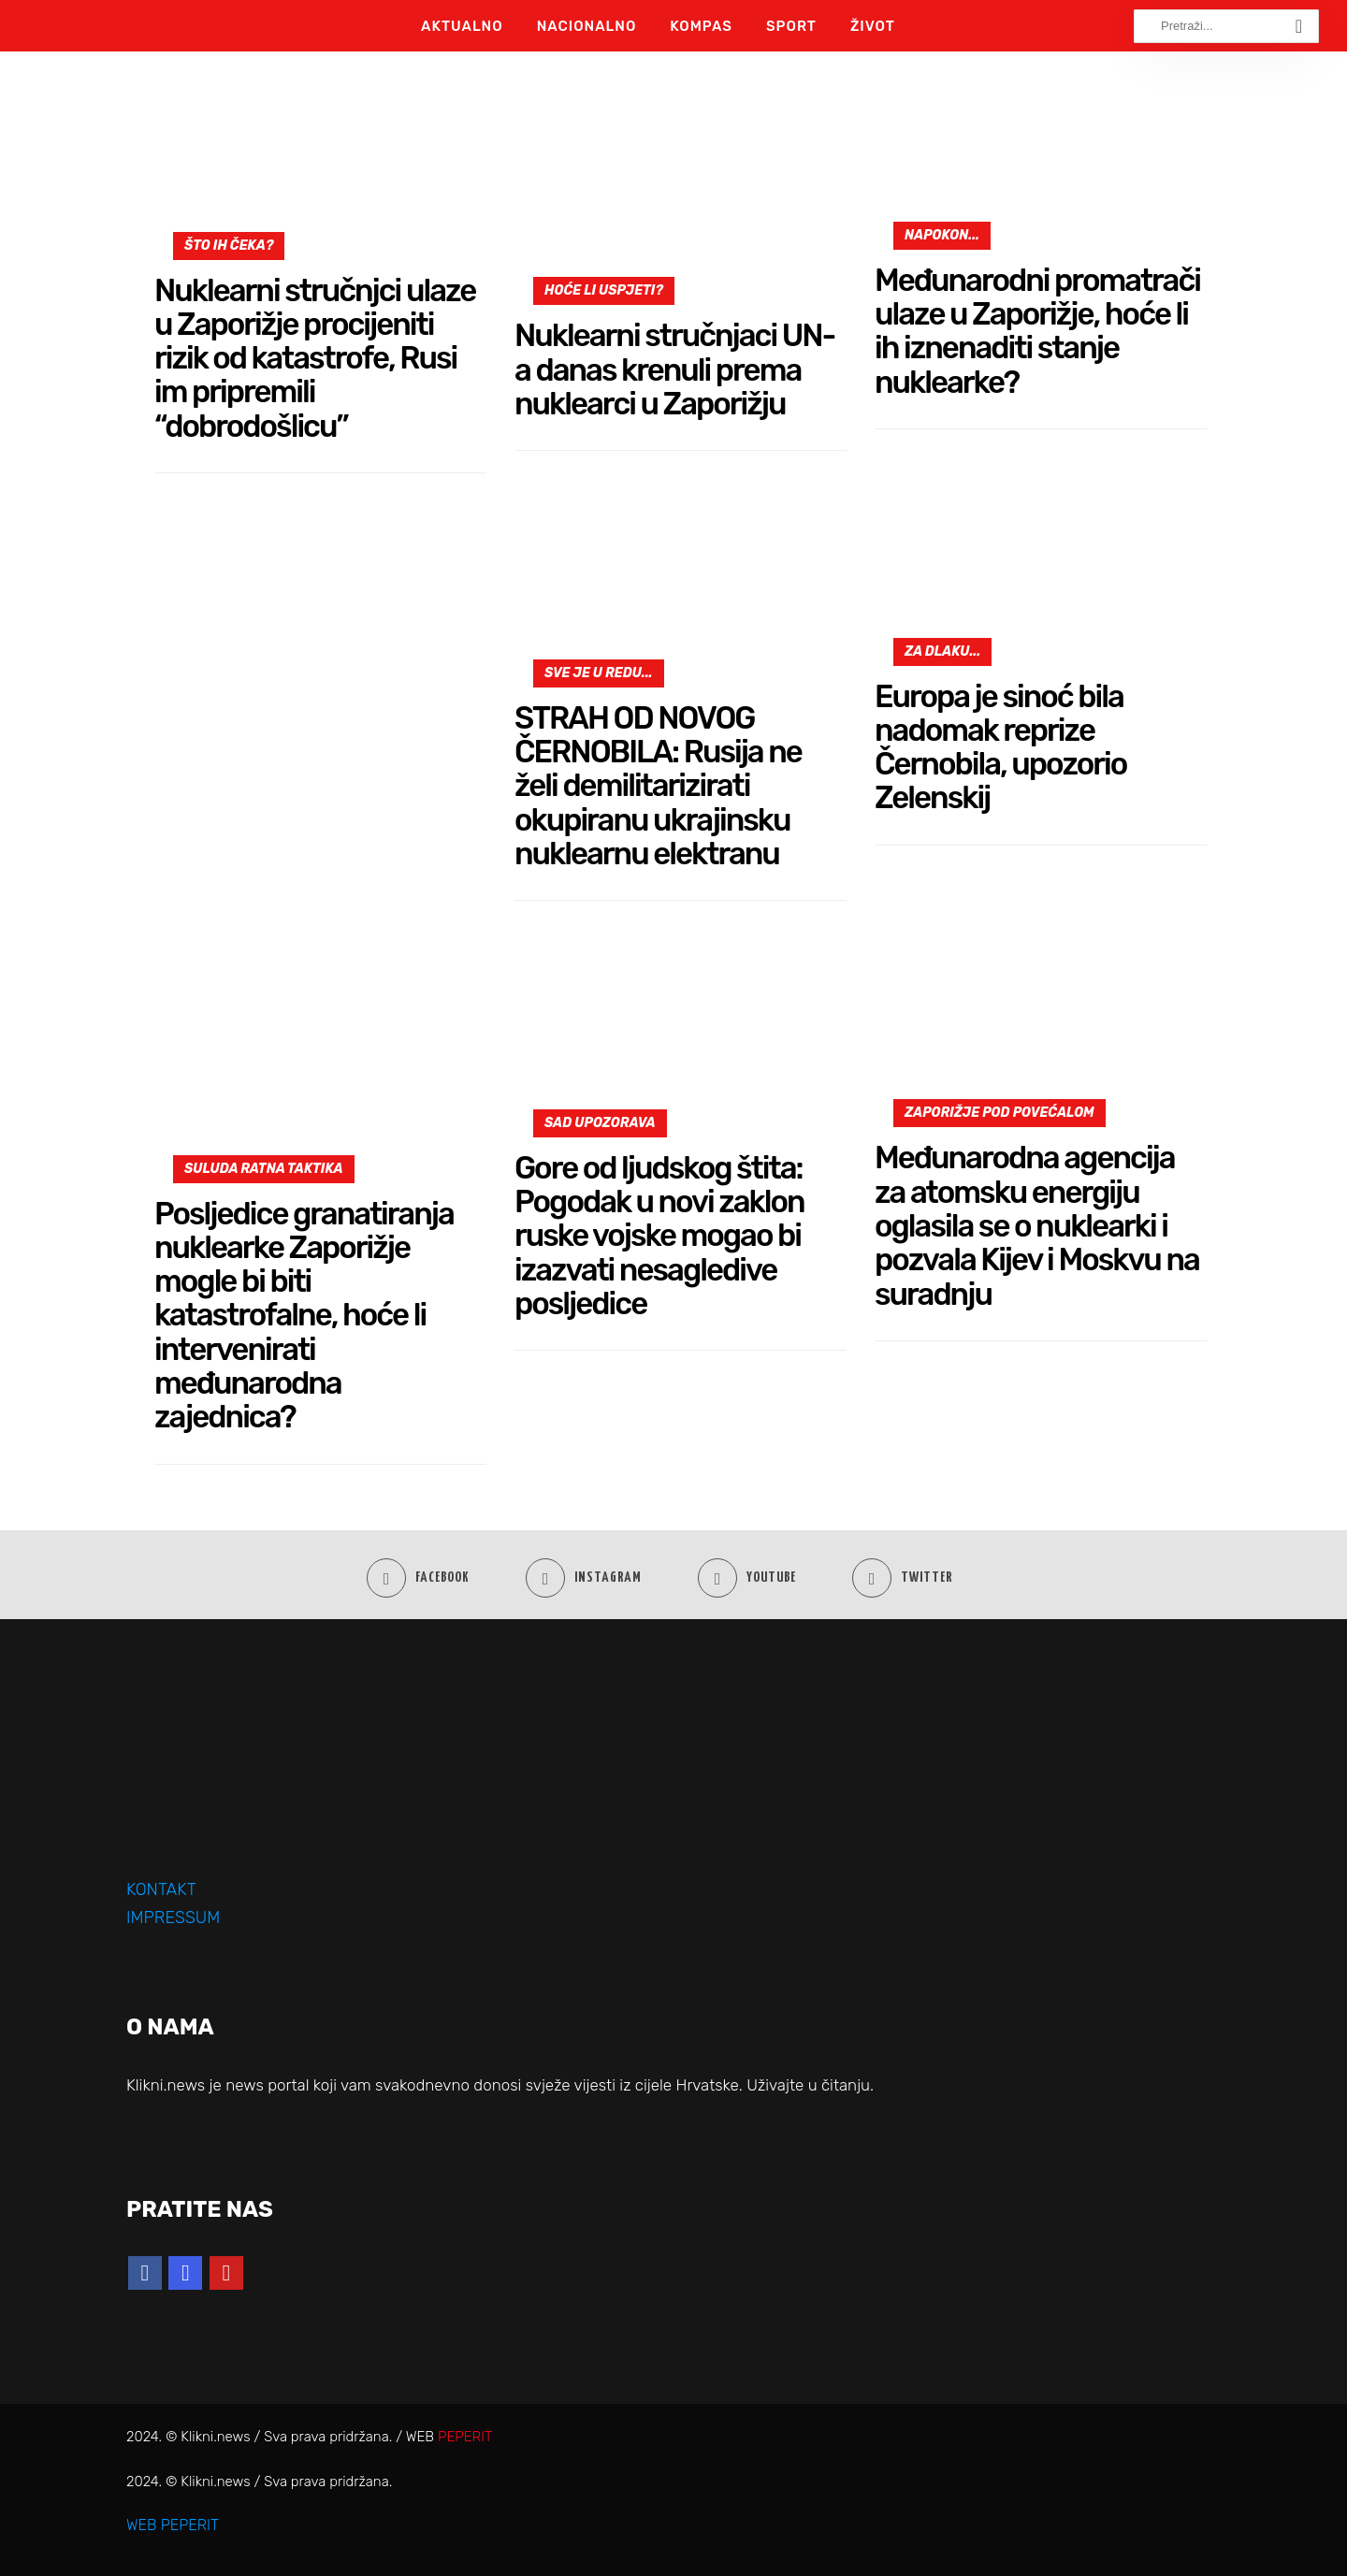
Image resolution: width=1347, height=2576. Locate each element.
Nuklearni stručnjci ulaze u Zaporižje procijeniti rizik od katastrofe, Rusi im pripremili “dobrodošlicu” (314, 358)
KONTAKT (161, 1889)
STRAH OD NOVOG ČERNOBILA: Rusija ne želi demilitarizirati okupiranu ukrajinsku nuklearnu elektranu (658, 786)
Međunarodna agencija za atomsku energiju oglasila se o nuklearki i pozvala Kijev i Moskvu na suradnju (1037, 1225)
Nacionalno (587, 26)
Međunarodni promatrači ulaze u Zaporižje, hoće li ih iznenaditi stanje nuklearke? (1037, 331)
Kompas (701, 26)
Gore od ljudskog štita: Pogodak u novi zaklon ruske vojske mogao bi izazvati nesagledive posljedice (659, 1236)
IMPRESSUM (173, 1917)
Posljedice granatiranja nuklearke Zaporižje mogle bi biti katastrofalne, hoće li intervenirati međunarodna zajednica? (304, 1315)
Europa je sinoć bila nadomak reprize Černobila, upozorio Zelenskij (1000, 747)
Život (872, 26)
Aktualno (462, 26)
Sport (791, 26)
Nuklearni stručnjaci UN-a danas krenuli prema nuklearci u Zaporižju (674, 369)
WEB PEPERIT (172, 2525)
